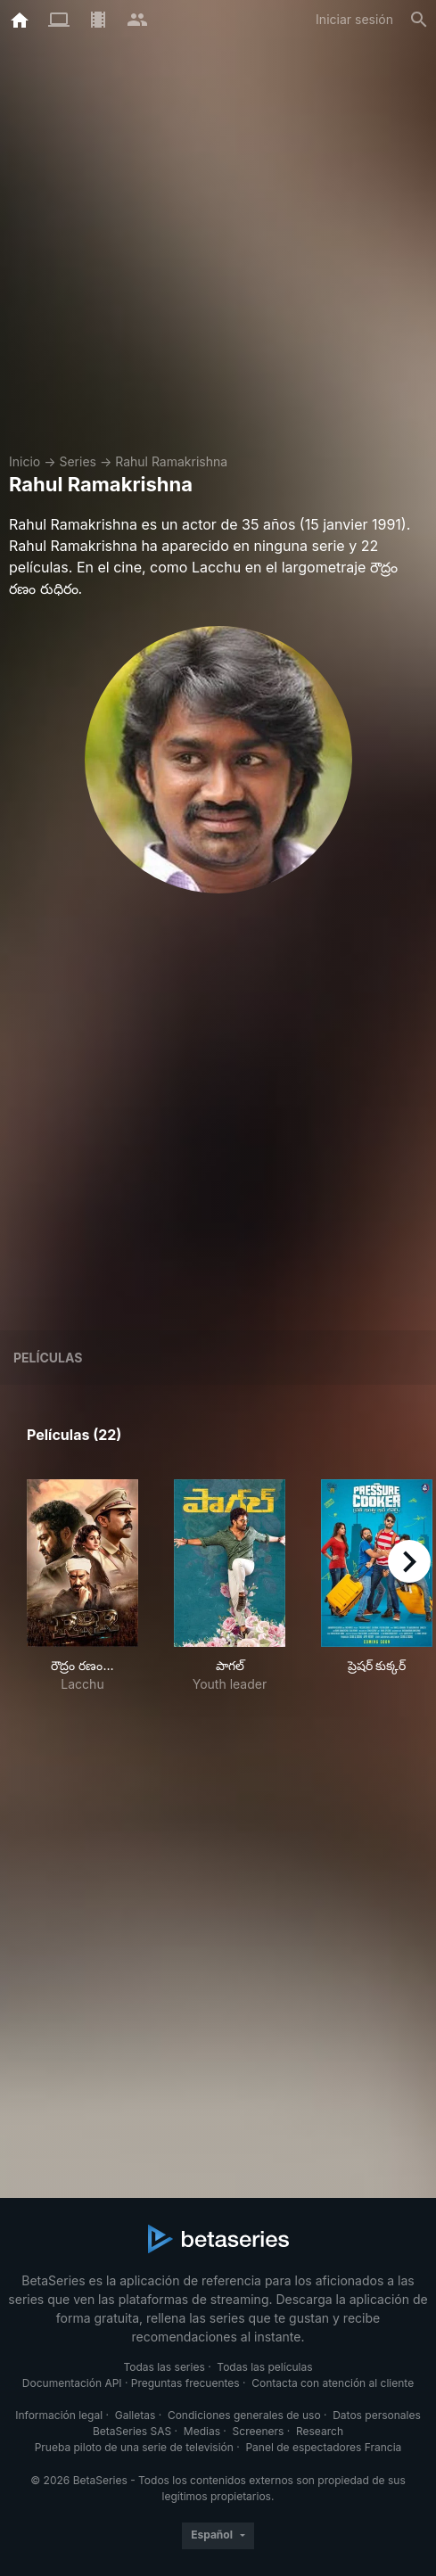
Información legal (59, 2415)
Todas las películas (264, 2367)
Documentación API (72, 2383)
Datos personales (377, 2415)
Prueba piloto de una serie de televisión (134, 2447)
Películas (47, 1357)
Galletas (135, 2415)
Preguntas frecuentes (185, 2383)
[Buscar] (419, 19)
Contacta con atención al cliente (332, 2383)
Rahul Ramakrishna (171, 461)
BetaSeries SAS (132, 2431)
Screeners (258, 2431)
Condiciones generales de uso (244, 2415)
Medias (202, 2431)
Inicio (24, 461)
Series (77, 461)
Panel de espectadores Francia (323, 2447)
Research (319, 2431)
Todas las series (163, 2367)
